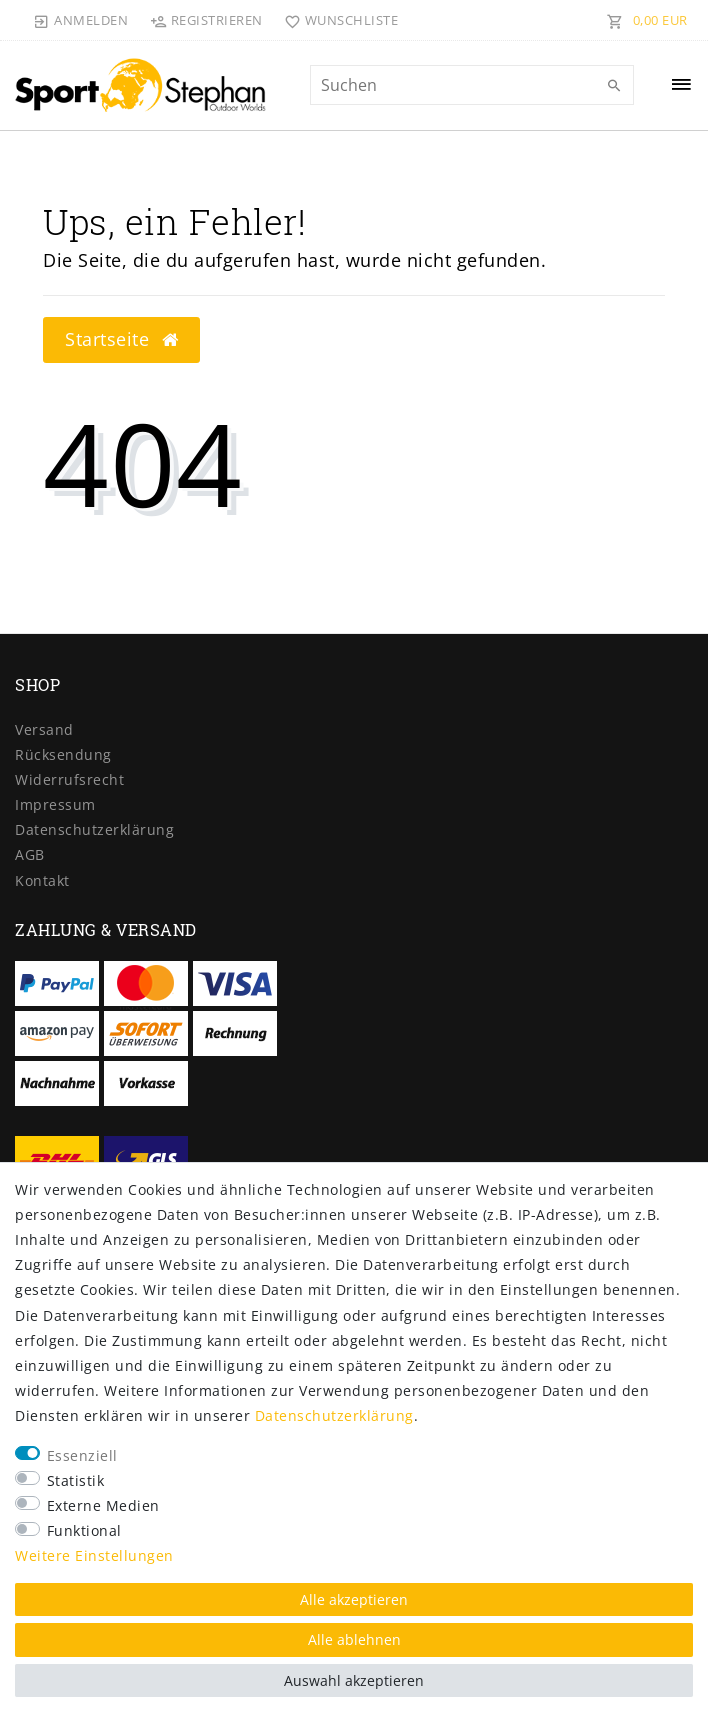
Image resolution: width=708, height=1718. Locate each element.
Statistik (76, 1480)
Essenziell (82, 1455)
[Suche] (614, 86)
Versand (44, 729)
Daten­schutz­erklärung (94, 829)
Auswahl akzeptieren (354, 1680)
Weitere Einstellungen (94, 1555)
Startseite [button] (121, 339)
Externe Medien (103, 1505)
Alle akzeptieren (354, 1599)
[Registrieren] (206, 20)
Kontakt (42, 880)
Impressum (55, 804)
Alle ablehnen (354, 1639)
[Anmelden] (81, 20)
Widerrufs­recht (69, 779)
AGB (30, 854)
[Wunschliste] (337, 20)
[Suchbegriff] (472, 85)
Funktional (84, 1530)
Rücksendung (63, 754)
